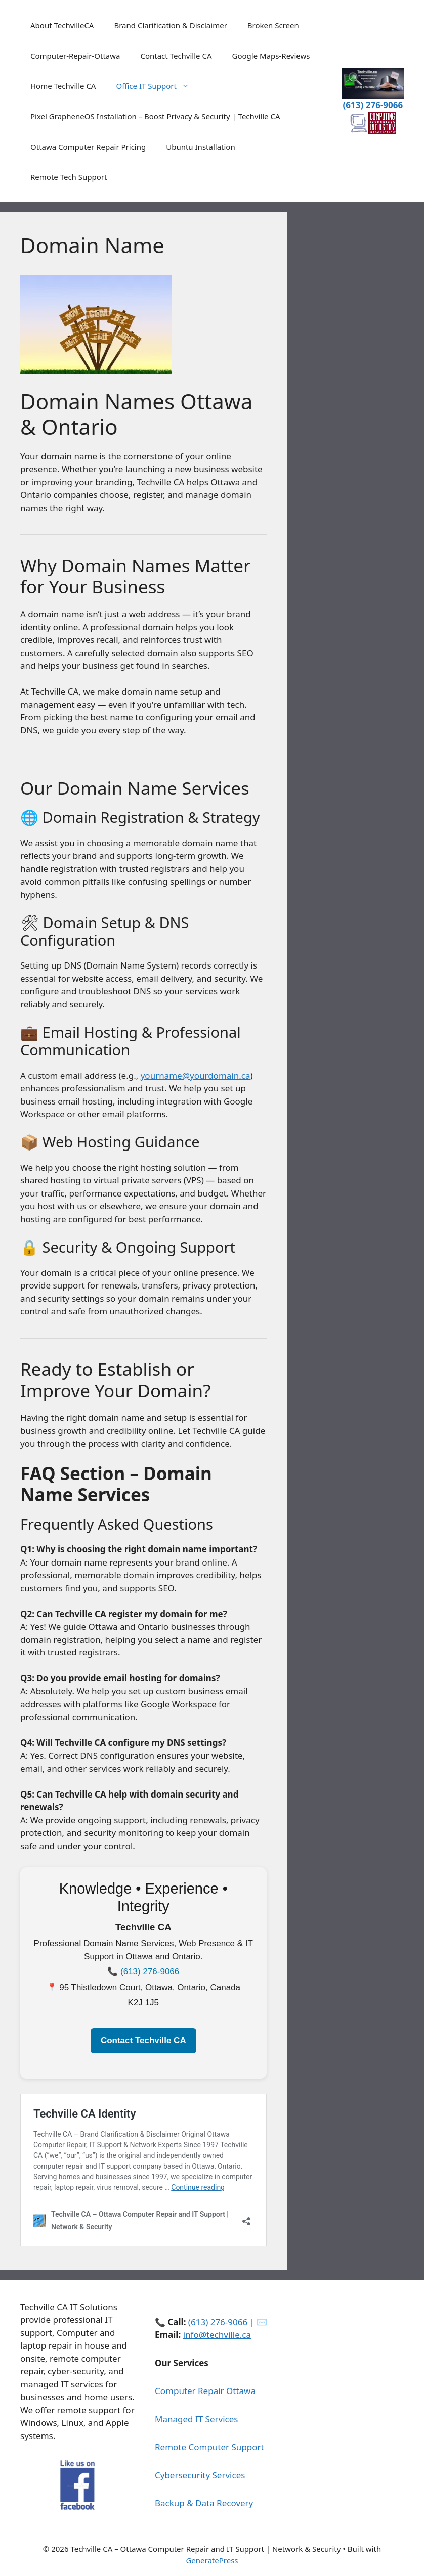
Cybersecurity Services (200, 2475)
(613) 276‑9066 (149, 1971)
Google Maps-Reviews (271, 56)
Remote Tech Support (68, 177)
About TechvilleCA (62, 25)
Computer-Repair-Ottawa (75, 56)
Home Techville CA (63, 86)
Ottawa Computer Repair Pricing (88, 147)
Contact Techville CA (175, 56)
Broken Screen (273, 25)
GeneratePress (212, 2560)
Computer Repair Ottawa (205, 2391)
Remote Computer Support (209, 2447)
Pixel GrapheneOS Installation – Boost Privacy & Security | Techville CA (155, 116)
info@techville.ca (217, 2334)
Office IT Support (157, 86)
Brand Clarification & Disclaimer (170, 25)
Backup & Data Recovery (204, 2503)
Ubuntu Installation (200, 147)
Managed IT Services (196, 2419)
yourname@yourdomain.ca (195, 1075)
